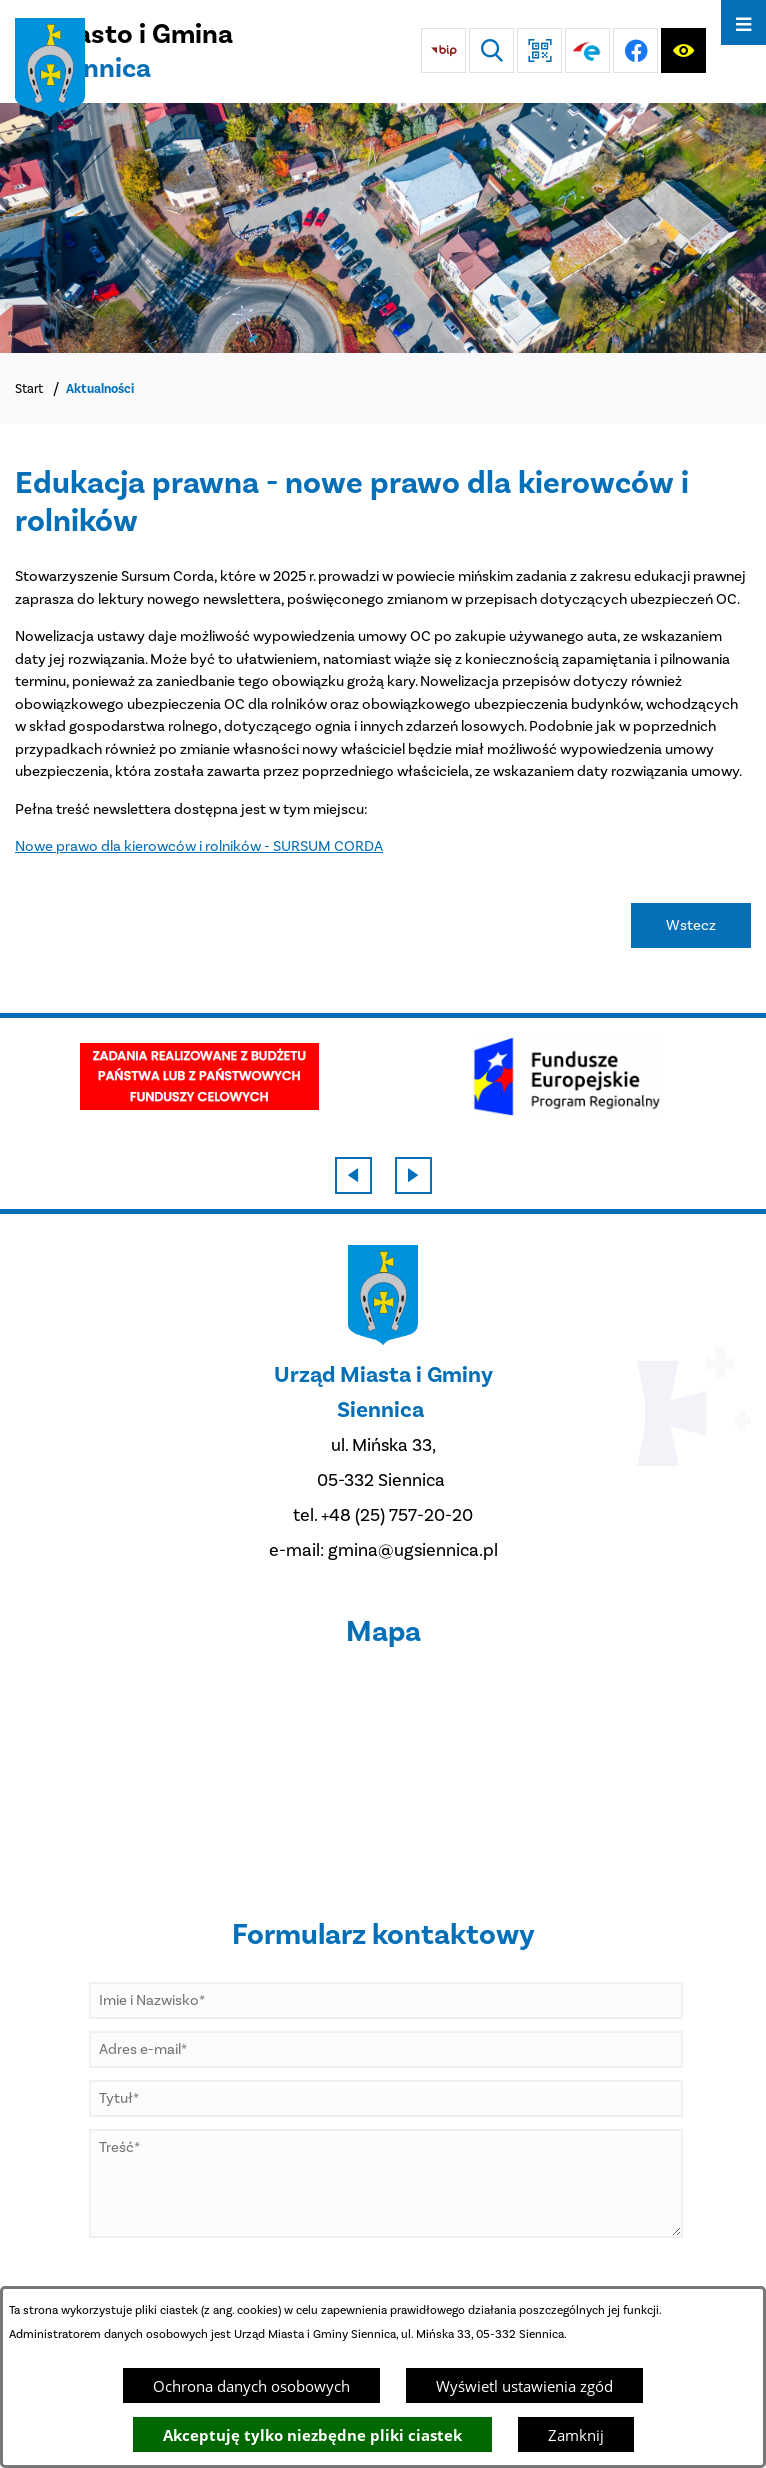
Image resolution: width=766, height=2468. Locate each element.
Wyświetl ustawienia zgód (524, 2386)
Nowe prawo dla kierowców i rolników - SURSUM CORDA (199, 846)
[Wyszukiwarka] (491, 50)
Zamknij (576, 2435)
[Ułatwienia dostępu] (683, 50)
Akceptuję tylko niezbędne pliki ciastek (312, 2435)
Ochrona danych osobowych (251, 2386)
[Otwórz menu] (743, 22)
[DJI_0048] (383, 228)
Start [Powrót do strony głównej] (29, 388)
